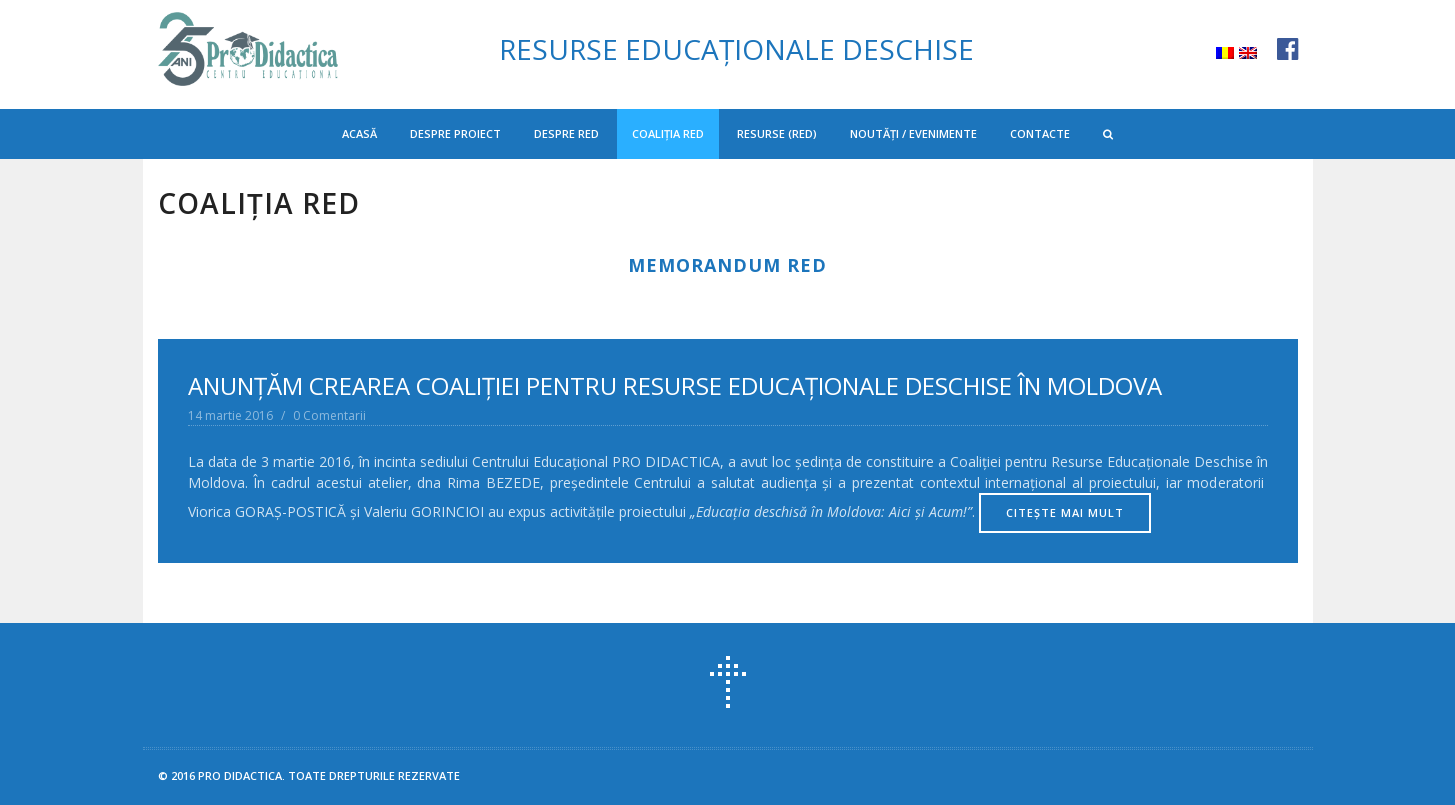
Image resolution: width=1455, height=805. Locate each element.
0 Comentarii (329, 415)
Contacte (1040, 133)
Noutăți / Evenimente (913, 133)
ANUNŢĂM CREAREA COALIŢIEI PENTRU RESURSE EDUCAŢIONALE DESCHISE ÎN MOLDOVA (675, 385)
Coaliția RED (668, 133)
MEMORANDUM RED (727, 265)
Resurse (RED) (777, 133)
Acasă (359, 133)
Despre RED (566, 133)
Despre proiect (455, 133)
